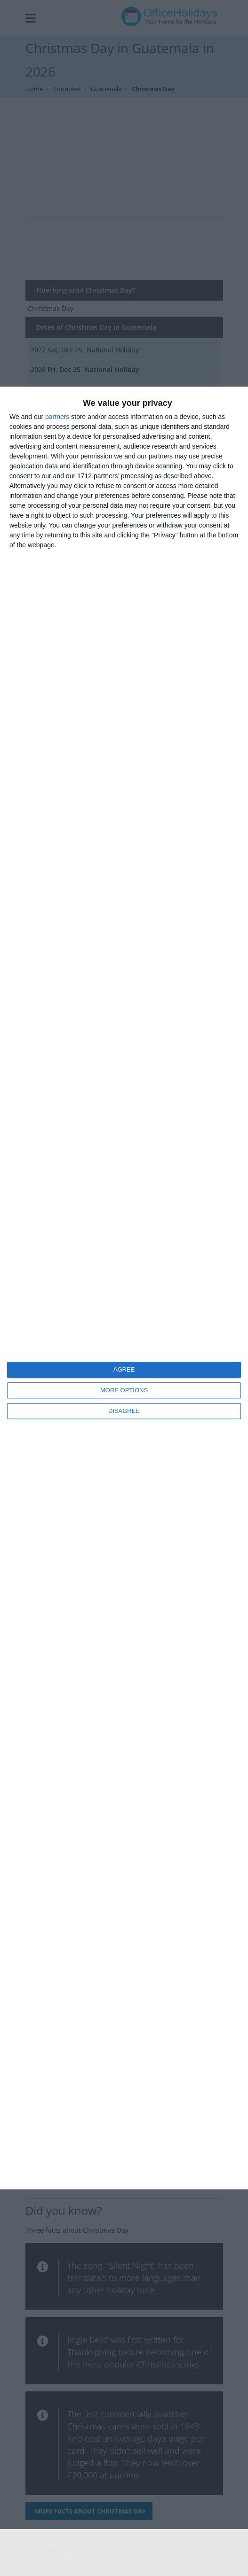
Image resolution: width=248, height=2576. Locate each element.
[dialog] (124, 1288)
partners (57, 416)
